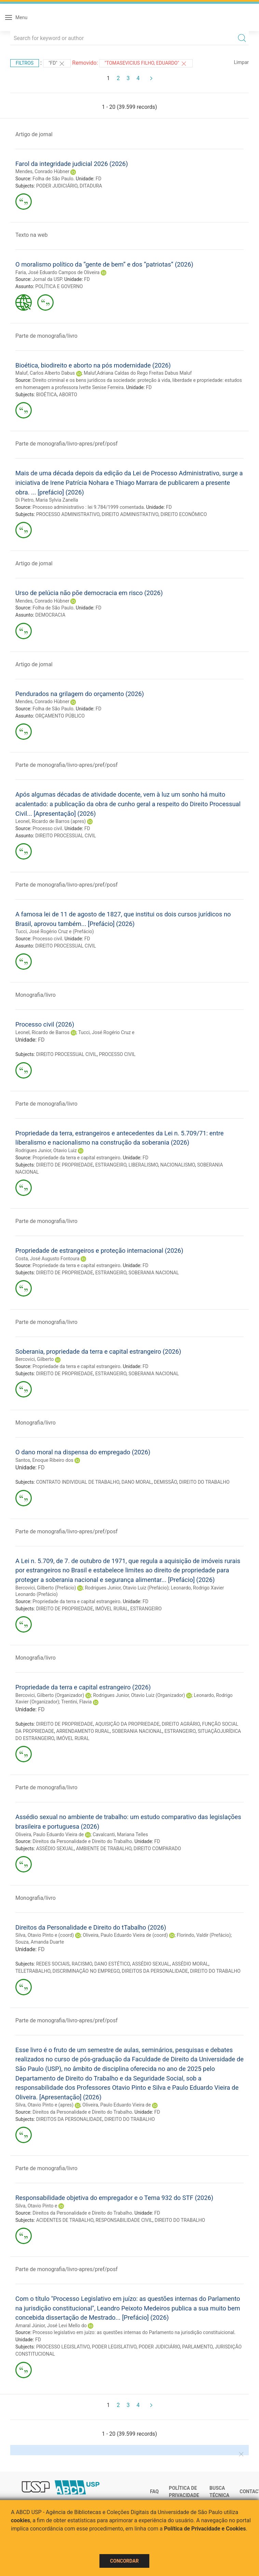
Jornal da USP (47, 279)
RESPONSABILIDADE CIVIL (124, 2220)
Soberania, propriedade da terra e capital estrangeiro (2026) (98, 1351)
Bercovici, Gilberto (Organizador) (49, 1695)
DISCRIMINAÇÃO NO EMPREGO (86, 1971)
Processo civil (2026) (44, 1024)
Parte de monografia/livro (46, 336)
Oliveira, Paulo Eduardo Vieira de (49, 1834)
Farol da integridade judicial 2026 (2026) (71, 163)
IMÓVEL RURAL (111, 1608)
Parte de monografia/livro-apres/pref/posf (66, 443)
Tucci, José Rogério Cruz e (106, 1032)
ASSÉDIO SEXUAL (55, 1848)
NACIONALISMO (177, 1165)
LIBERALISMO (143, 1165)
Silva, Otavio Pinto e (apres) (44, 2105)
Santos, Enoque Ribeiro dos (44, 1460)
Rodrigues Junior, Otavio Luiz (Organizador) (139, 1695)
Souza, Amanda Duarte (39, 1942)
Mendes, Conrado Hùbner (42, 171)
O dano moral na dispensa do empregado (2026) (82, 1452)
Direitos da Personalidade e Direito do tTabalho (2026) (90, 1927)
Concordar (124, 2561)
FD (98, 178)
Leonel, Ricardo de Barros (42, 1032)
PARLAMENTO (197, 2346)
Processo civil (47, 828)
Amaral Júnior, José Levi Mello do (51, 2325)
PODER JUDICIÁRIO (57, 186)
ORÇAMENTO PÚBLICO (59, 716)
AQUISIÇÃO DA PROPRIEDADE (127, 1724)
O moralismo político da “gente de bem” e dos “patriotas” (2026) (104, 264)
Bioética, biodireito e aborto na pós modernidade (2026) (93, 365)
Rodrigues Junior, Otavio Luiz (46, 1150)
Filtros (24, 63)
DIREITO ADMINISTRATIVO (129, 514)
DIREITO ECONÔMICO (184, 514)
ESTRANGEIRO (110, 1165)
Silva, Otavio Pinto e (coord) (44, 1935)
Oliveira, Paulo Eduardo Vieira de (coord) (125, 1935)
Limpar (241, 62)
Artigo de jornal (34, 134)
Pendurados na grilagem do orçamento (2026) (79, 693)
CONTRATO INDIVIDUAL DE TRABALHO (78, 1482)
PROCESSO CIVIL (117, 1054)
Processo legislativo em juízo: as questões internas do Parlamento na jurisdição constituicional (133, 2332)
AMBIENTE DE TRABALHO (103, 1848)
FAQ (154, 2491)
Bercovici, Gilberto (34, 1359)
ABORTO (68, 394)
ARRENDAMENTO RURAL (83, 1731)
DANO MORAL (136, 1482)
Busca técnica (219, 2492)
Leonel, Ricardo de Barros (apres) (50, 821)
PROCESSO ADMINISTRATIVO (68, 514)
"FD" (57, 63)
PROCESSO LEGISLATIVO (63, 2346)
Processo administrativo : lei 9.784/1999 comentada (88, 507)
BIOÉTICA (46, 394)
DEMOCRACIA (50, 615)
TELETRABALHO (32, 1971)
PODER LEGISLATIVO (114, 2346)
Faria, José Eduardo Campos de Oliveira (57, 272)
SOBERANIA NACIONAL (153, 1272)
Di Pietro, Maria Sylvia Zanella (46, 500)
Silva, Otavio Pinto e (36, 2205)
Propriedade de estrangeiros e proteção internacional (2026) (99, 1250)
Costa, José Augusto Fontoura (47, 1258)
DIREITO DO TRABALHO (204, 1482)
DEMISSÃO (165, 1482)
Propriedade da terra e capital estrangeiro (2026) (83, 1687)
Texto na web (31, 235)
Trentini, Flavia (76, 1701)
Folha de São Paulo (52, 178)
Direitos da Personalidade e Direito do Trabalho (82, 1841)
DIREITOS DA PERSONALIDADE (155, 1971)
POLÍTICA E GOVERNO (59, 286)
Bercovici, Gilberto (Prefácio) (45, 1587)
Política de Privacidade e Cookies (205, 2528)
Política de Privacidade (184, 2492)
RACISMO (82, 1964)
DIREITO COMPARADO (157, 1848)
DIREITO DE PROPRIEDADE (64, 1165)
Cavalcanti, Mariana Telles (120, 1834)
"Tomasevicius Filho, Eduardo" (146, 63)
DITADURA (91, 186)
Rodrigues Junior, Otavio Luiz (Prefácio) (126, 1587)
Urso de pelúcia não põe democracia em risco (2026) (89, 592)
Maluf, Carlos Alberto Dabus (45, 373)
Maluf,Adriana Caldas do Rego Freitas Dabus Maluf (138, 373)
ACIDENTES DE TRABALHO (65, 2220)
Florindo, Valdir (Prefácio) (204, 1935)
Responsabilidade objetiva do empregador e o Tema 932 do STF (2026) (114, 2197)
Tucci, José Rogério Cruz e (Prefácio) (54, 931)
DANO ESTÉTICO (112, 1964)
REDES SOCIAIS (53, 1964)
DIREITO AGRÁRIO (181, 1724)
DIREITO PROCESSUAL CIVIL (65, 835)
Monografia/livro (35, 995)
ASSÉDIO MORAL (190, 1964)
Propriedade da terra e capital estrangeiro (76, 1157)
